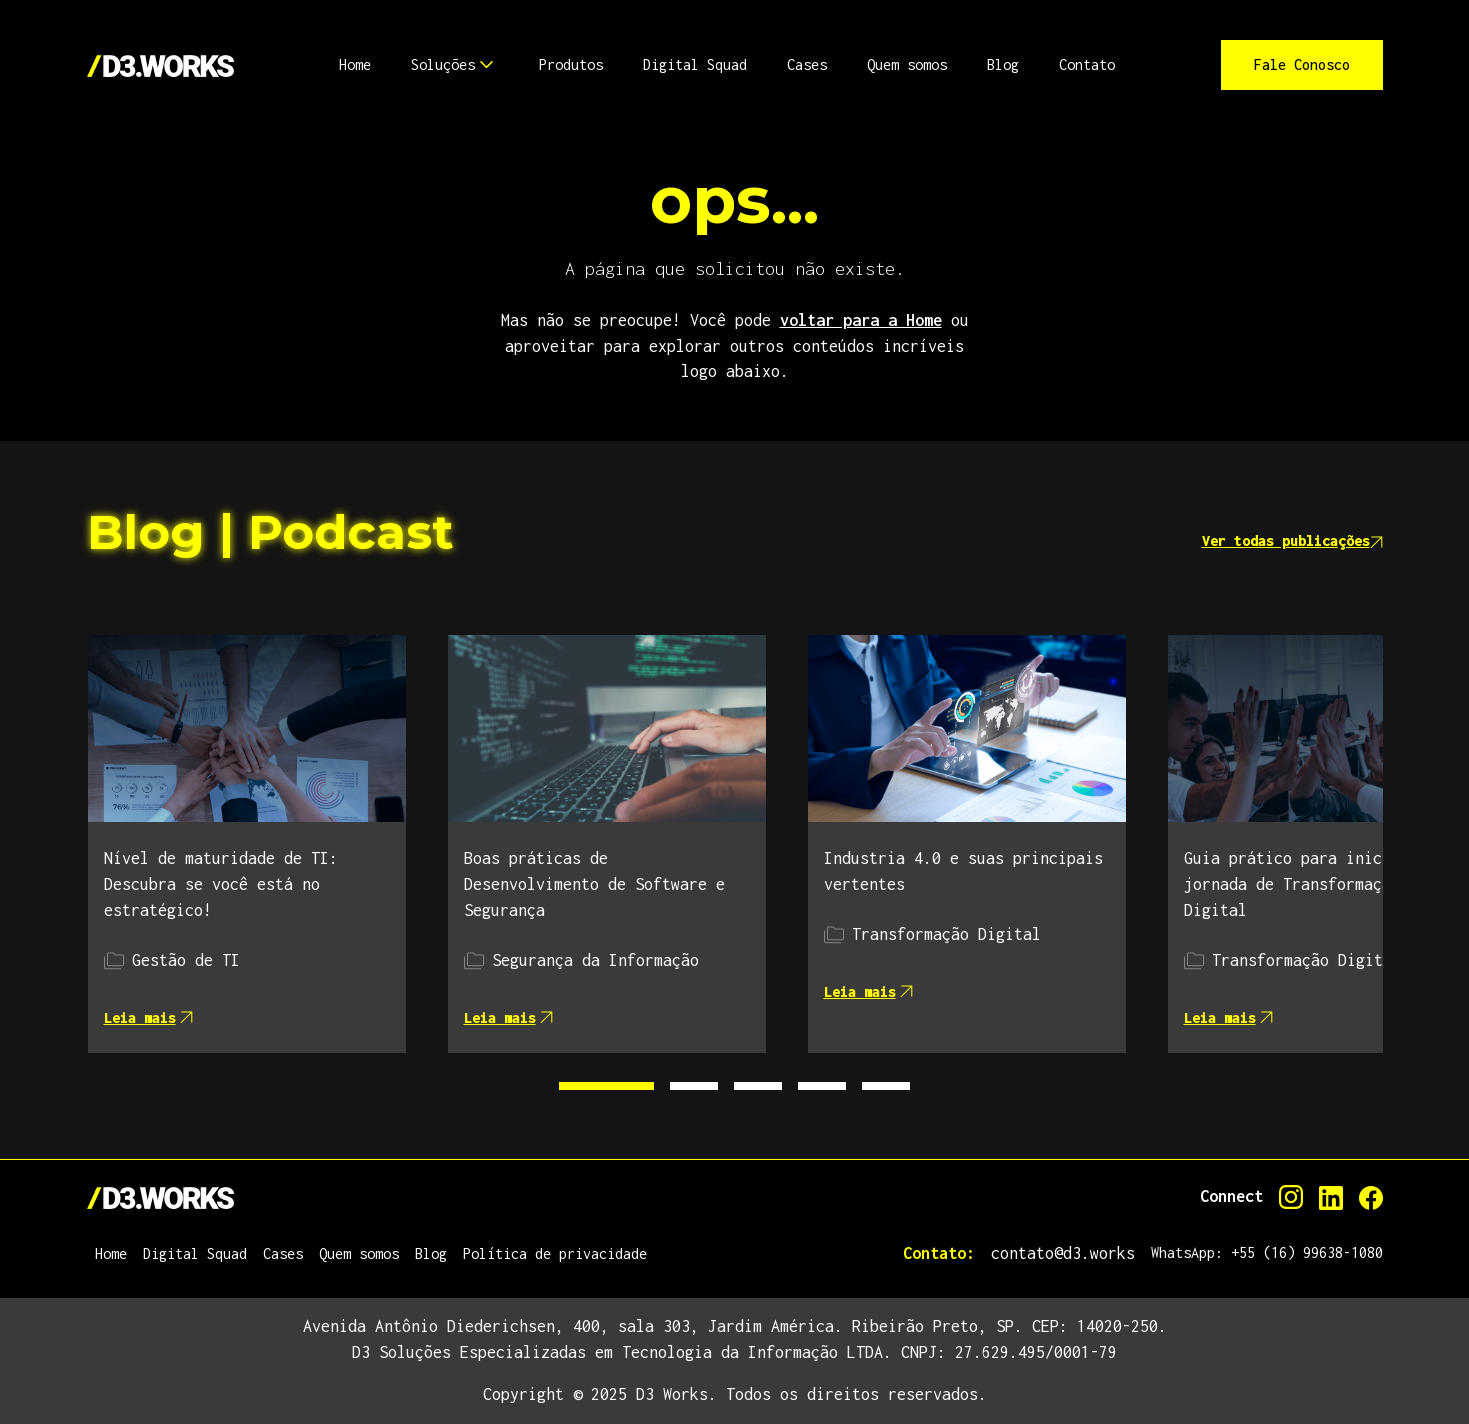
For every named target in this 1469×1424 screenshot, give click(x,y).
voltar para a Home (861, 320)
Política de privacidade (555, 1253)
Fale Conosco (1302, 64)
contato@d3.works (1063, 1253)
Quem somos (359, 1253)
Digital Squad (195, 1253)
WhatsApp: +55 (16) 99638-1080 (1267, 1252)
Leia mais (148, 1017)
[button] (355, 65)
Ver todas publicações (1292, 540)
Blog (431, 1253)
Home (111, 1253)
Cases (283, 1253)
